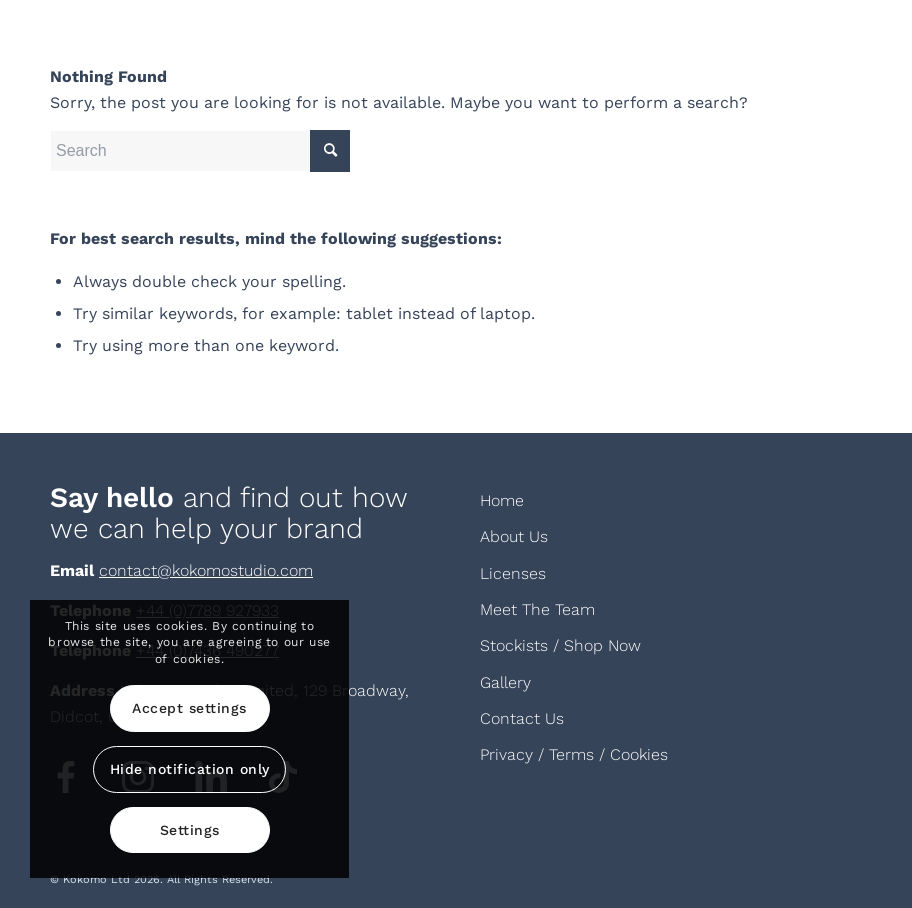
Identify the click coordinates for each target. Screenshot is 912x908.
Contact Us (522, 718)
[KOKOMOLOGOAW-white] (150, 45)
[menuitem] (834, 45)
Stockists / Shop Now (560, 645)
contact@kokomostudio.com (206, 570)
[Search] (200, 151)
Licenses (513, 573)
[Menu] (834, 45)
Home (502, 500)
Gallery (505, 682)
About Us (514, 536)
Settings (190, 830)
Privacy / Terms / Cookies (574, 754)
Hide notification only (190, 769)
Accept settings (189, 708)
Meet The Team (537, 609)
